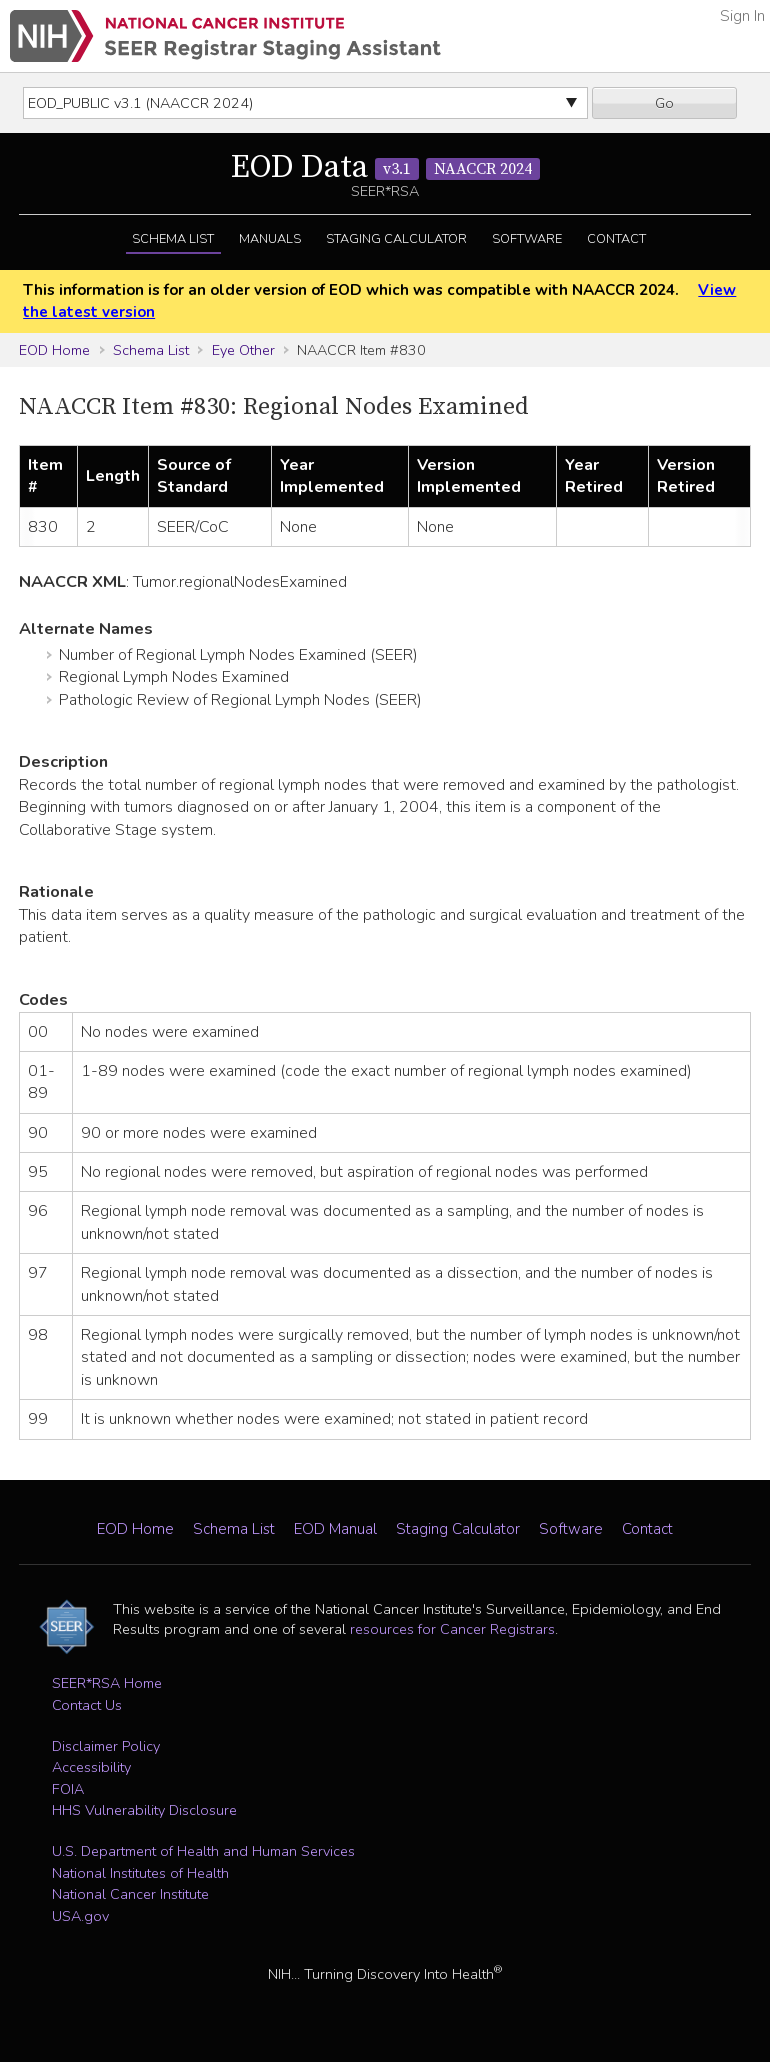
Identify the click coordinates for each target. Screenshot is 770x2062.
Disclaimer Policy (106, 1746)
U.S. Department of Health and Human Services (203, 1851)
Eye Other (243, 350)
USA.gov (80, 1916)
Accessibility (91, 1767)
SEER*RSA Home (107, 1683)
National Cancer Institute (130, 1894)
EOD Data (385, 168)
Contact (616, 239)
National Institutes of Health (140, 1873)
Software (527, 239)
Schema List (173, 239)
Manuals (270, 239)
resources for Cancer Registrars (452, 1629)
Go (664, 103)
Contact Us (87, 1705)
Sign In (742, 16)
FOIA (68, 1789)
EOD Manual (335, 1529)
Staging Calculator (396, 239)
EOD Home (54, 350)
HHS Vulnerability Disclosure (144, 1810)
